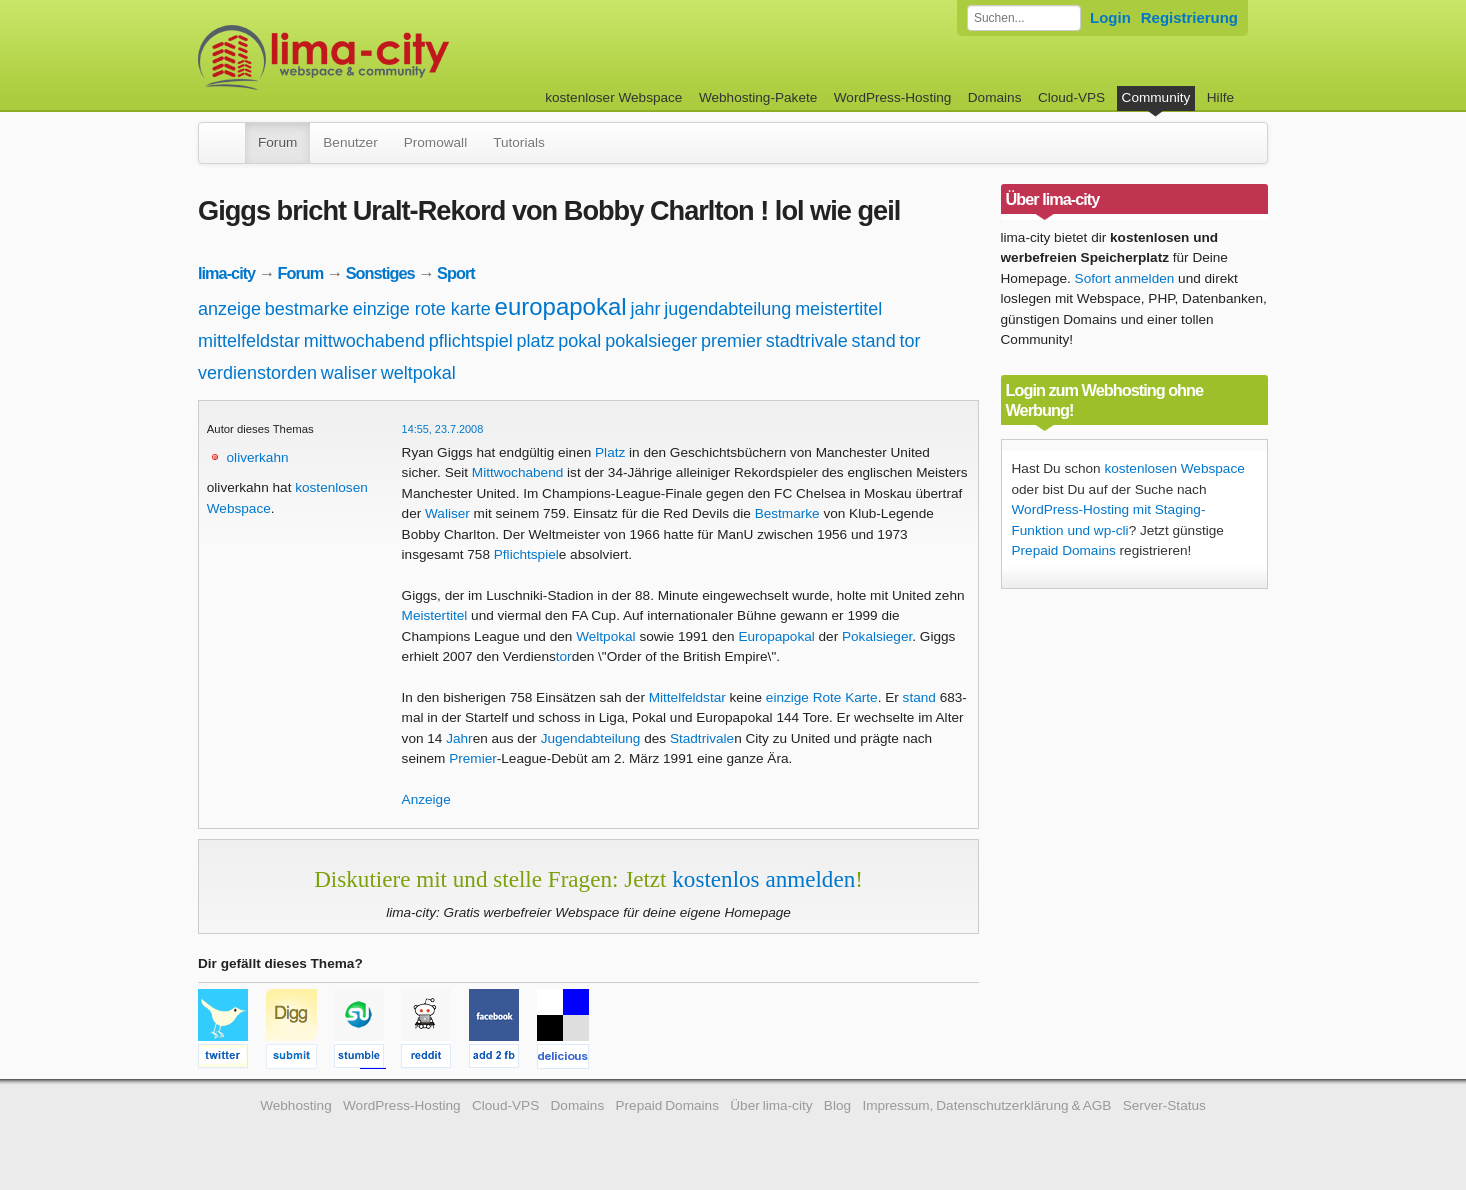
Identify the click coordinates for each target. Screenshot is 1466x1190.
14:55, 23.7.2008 (443, 429)
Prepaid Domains (1064, 550)
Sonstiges (380, 273)
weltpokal (418, 373)
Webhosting (296, 1105)
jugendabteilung (727, 309)
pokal (579, 341)
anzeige (229, 309)
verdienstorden (257, 373)
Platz (610, 452)
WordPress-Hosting (893, 97)
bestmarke (307, 309)
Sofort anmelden (1125, 278)
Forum (277, 142)
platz (536, 341)
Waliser (447, 513)
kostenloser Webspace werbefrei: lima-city (398, 57)
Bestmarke (787, 513)
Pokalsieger (877, 636)
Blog (837, 1105)
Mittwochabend (517, 472)
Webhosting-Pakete (758, 97)
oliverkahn (258, 457)
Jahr (459, 738)
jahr (645, 309)
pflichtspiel (471, 341)
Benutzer (350, 142)
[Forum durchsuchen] (1024, 18)
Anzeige (426, 799)
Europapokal (776, 636)
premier (731, 341)
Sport (456, 273)
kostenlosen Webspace (1174, 468)
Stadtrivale (702, 738)
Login (1110, 17)
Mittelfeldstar (687, 697)
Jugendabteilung (591, 738)
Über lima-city (771, 1105)
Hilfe (1220, 97)
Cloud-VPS (1071, 97)
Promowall (435, 142)
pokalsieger (651, 341)
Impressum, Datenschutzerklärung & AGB (986, 1105)
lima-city (226, 273)
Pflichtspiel (526, 554)
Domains (995, 97)
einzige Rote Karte (822, 697)
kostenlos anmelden (763, 879)
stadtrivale (807, 341)
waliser (349, 373)
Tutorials (519, 142)
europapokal (561, 306)
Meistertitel (435, 615)
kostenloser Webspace (613, 97)
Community (1156, 97)
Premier (473, 758)
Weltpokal (605, 636)
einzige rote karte (422, 309)
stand (874, 341)
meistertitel (838, 309)
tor (909, 341)
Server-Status (1164, 1105)
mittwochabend (364, 341)
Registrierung (1189, 17)
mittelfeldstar (249, 341)
